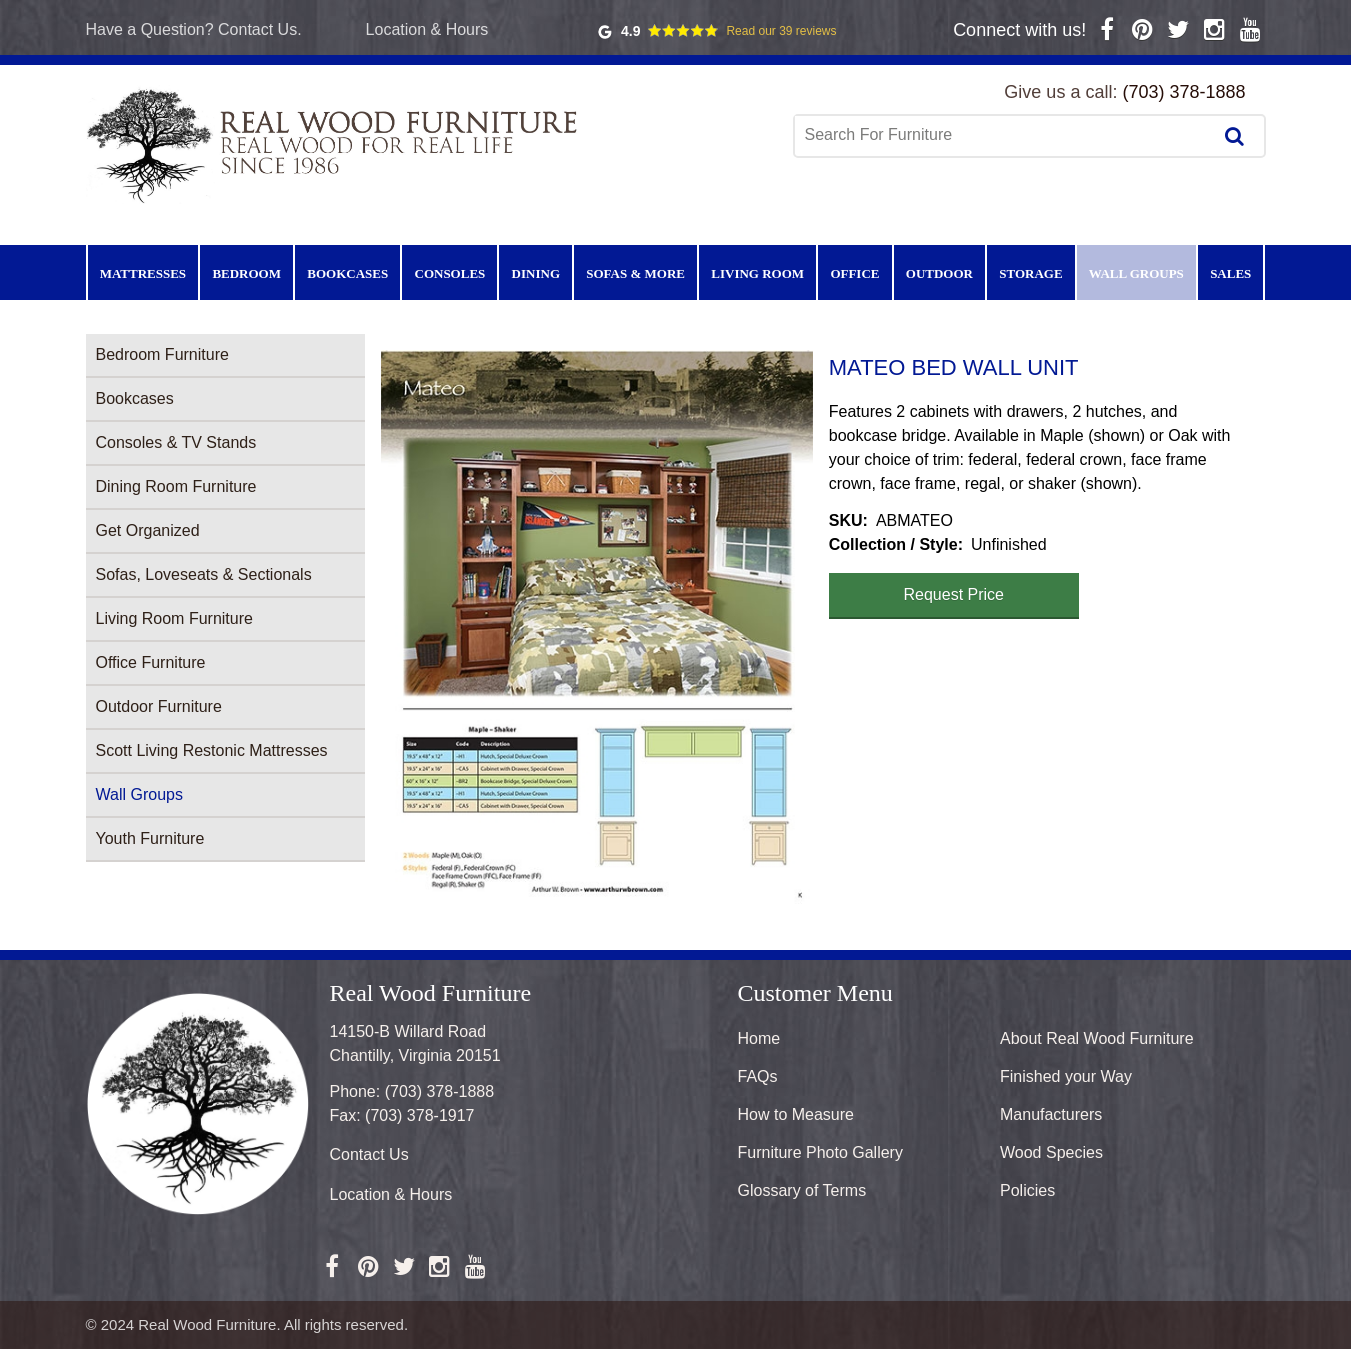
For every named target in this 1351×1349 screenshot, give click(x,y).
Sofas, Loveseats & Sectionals (204, 574)
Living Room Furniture (174, 618)
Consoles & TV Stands (176, 442)
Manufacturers (1051, 1114)
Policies (1027, 1190)
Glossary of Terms (802, 1190)
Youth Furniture (150, 838)
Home (759, 1038)
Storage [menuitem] (1030, 273)
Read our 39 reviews (781, 31)
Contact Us (369, 1154)
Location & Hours (427, 29)
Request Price (954, 594)
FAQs (758, 1076)
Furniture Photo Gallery (820, 1152)
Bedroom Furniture (162, 354)
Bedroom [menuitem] (246, 273)
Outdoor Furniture (159, 706)
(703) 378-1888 (1183, 92)
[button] (597, 627)
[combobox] (1005, 135)
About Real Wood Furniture (1097, 1038)
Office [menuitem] (854, 273)
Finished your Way (1066, 1076)
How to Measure (796, 1114)
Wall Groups (139, 794)
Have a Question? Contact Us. (194, 29)
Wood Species (1051, 1152)
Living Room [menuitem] (757, 273)
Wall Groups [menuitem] (1136, 273)
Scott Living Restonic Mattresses (212, 750)
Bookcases (135, 398)
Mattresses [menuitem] (143, 273)
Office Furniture (151, 662)
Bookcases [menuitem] (347, 273)
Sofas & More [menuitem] (635, 273)
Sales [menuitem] (1230, 273)
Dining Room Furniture (176, 486)
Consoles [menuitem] (450, 273)
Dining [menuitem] (536, 273)
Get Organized (148, 530)
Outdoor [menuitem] (939, 273)
